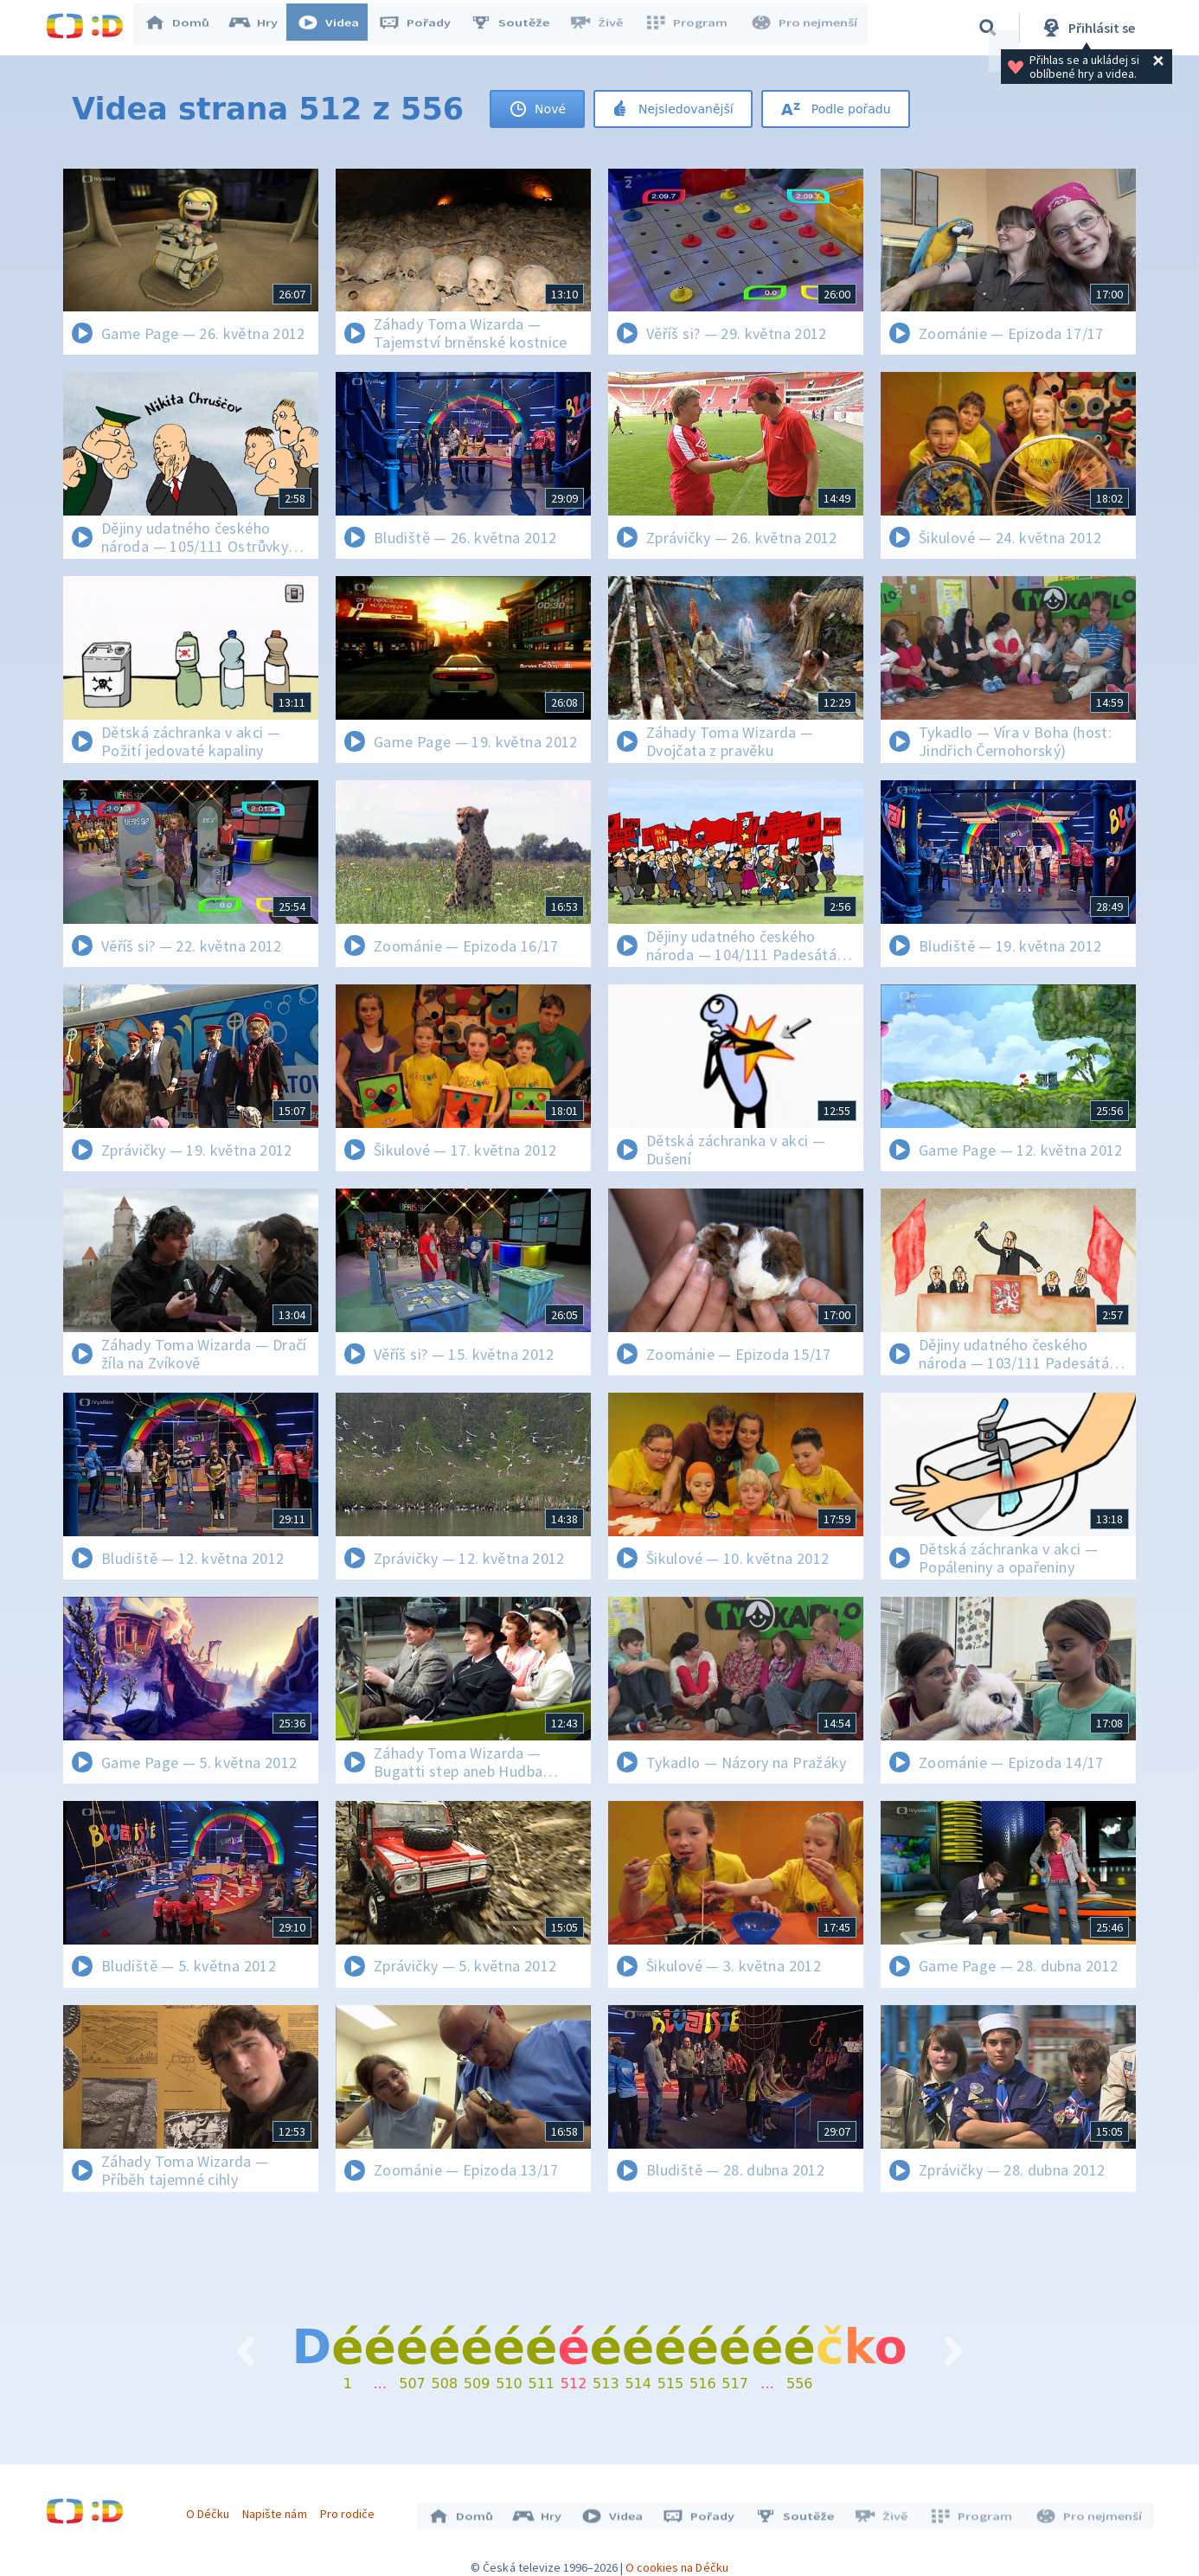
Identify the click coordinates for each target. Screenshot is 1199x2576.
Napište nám (279, 2509)
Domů (185, 28)
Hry (261, 28)
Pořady (423, 28)
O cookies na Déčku (676, 2558)
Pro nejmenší (805, 28)
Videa (337, 28)
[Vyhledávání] (988, 27)
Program (691, 28)
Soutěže (518, 28)
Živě (604, 28)
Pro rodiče (351, 2509)
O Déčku (212, 2509)
